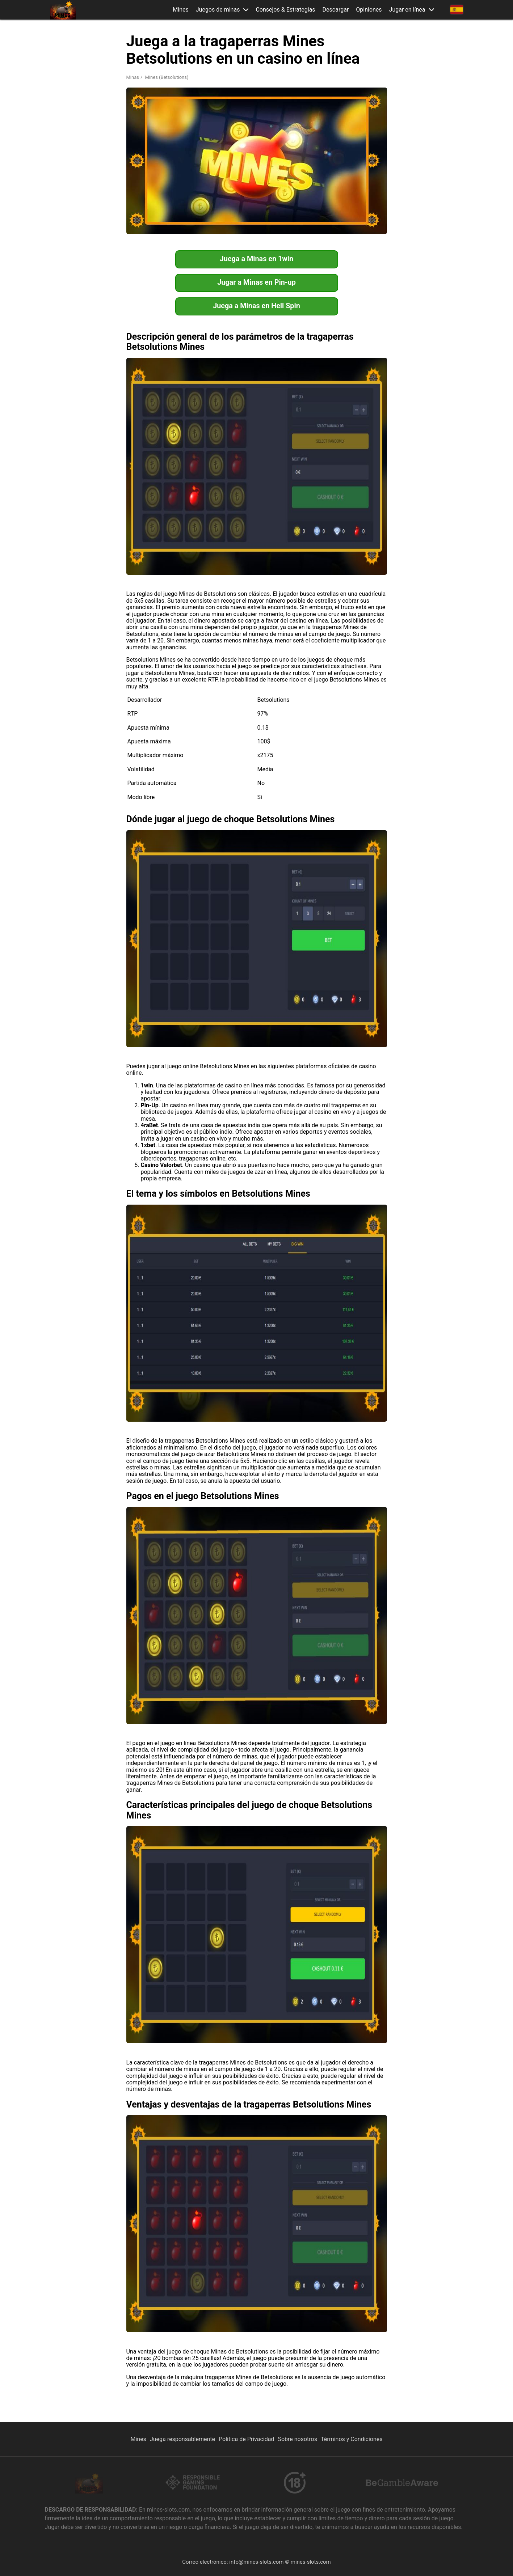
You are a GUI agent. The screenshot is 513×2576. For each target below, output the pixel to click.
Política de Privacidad (246, 2439)
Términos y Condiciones (352, 2439)
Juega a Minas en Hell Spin (256, 306)
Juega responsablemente (182, 2439)
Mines (180, 10)
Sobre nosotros (297, 2439)
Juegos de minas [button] (218, 10)
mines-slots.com (311, 2562)
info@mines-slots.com (256, 2562)
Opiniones (369, 10)
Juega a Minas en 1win (256, 259)
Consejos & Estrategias (285, 10)
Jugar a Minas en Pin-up (256, 282)
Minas (132, 77)
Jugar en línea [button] (407, 10)
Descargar (336, 10)
